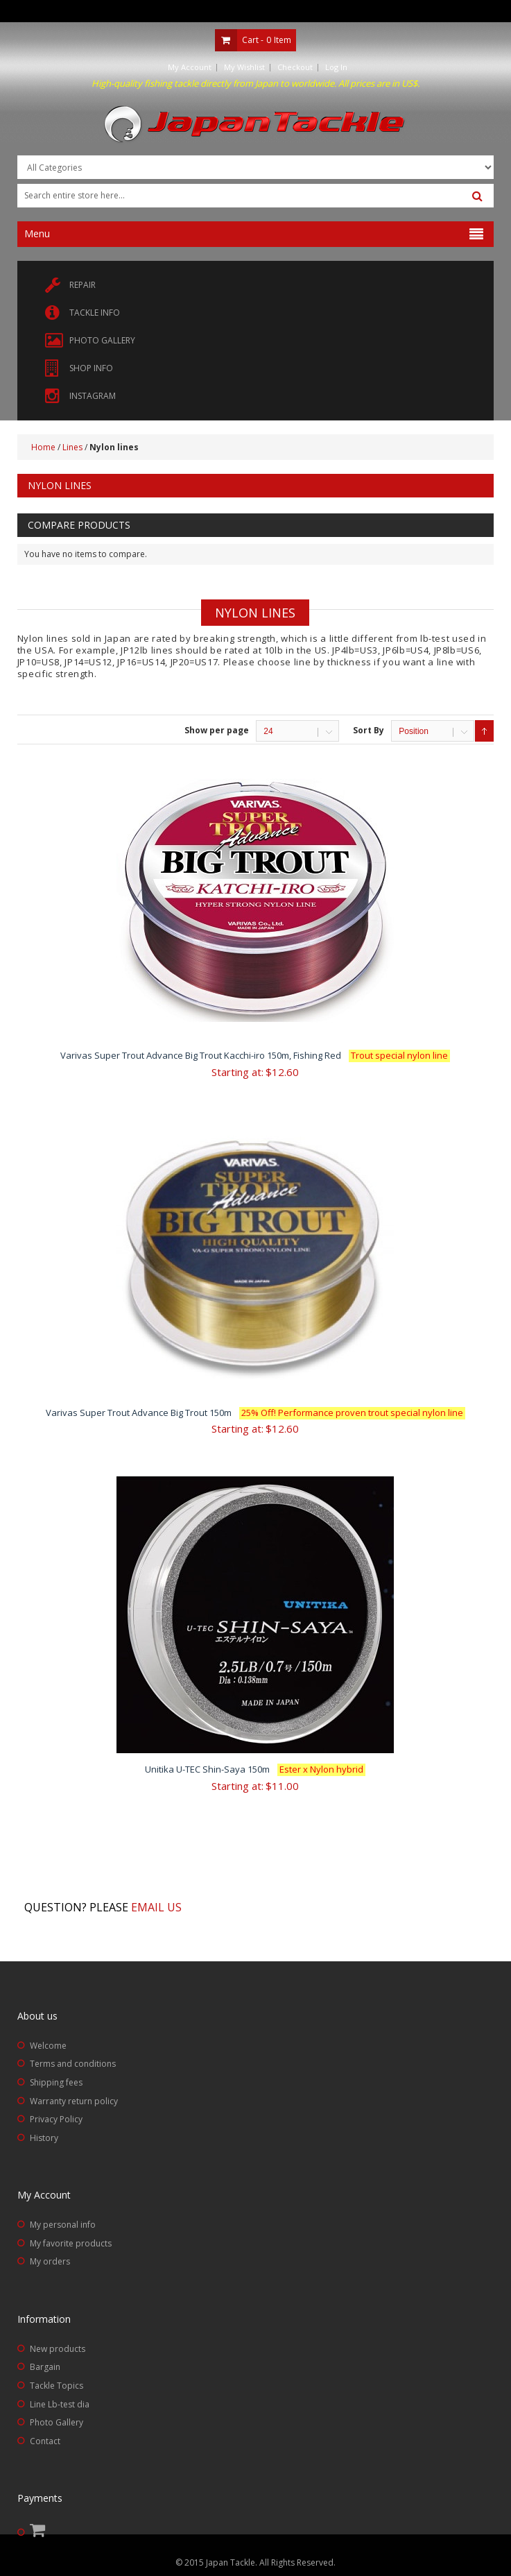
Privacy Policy (56, 2119)
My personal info (63, 2224)
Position (413, 731)
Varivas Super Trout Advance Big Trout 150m (255, 1412)
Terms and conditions (73, 2064)
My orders (50, 2261)
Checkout (295, 67)
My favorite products (71, 2243)
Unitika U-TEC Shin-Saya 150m (255, 1769)
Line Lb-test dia (59, 2404)
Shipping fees (56, 2082)
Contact (45, 2441)
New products (57, 2349)
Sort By (368, 730)
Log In (336, 67)
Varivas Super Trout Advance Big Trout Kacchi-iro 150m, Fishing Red (255, 1055)
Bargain (45, 2367)
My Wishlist (244, 67)
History (44, 2138)
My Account (189, 67)
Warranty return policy (74, 2101)
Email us (156, 1907)
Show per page (216, 730)
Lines (72, 447)
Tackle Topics (56, 2385)
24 (267, 731)
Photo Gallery (56, 2422)
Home (43, 447)
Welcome (48, 2046)
